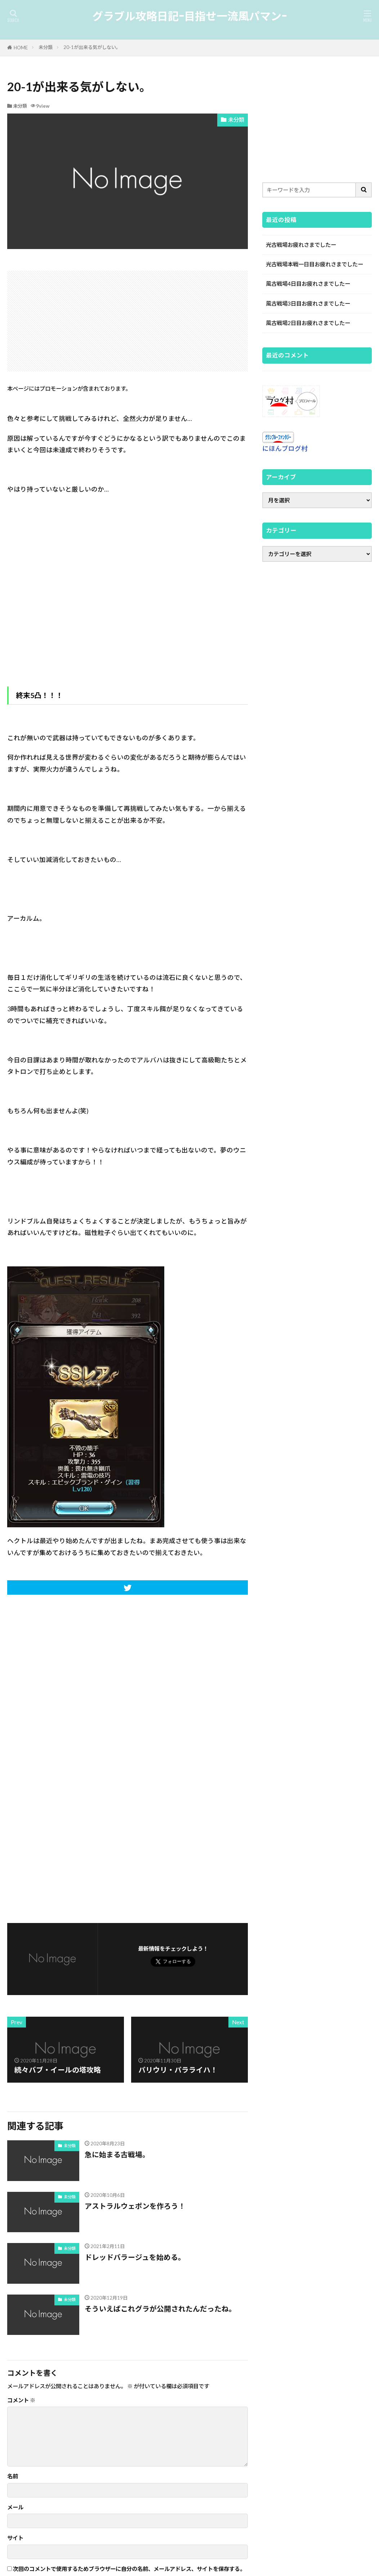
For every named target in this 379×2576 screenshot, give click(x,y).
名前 (12, 2476)
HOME (21, 47)
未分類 (46, 47)
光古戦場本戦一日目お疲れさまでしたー (314, 264)
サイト (15, 2538)
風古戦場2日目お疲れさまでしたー (308, 323)
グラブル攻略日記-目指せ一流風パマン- (189, 16)
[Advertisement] (127, 321)
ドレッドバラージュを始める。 (135, 2257)
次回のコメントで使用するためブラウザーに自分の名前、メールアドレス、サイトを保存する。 (129, 2569)
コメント (21, 2400)
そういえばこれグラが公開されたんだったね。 (160, 2308)
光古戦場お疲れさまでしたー (301, 244)
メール (15, 2507)
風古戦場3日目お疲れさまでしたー (308, 303)
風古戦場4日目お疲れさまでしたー (308, 283)
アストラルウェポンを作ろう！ (135, 2206)
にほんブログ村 (285, 448)
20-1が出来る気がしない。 (92, 47)
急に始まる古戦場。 (117, 2154)
